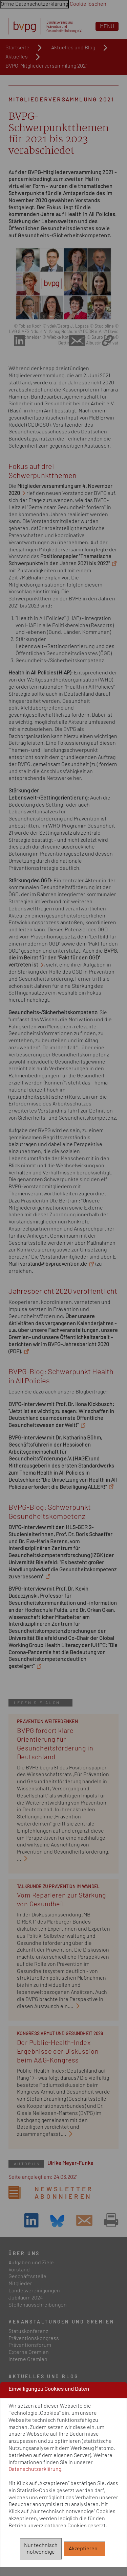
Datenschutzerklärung (34, 2469)
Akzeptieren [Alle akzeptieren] (85, 2548)
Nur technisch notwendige (41, 2549)
